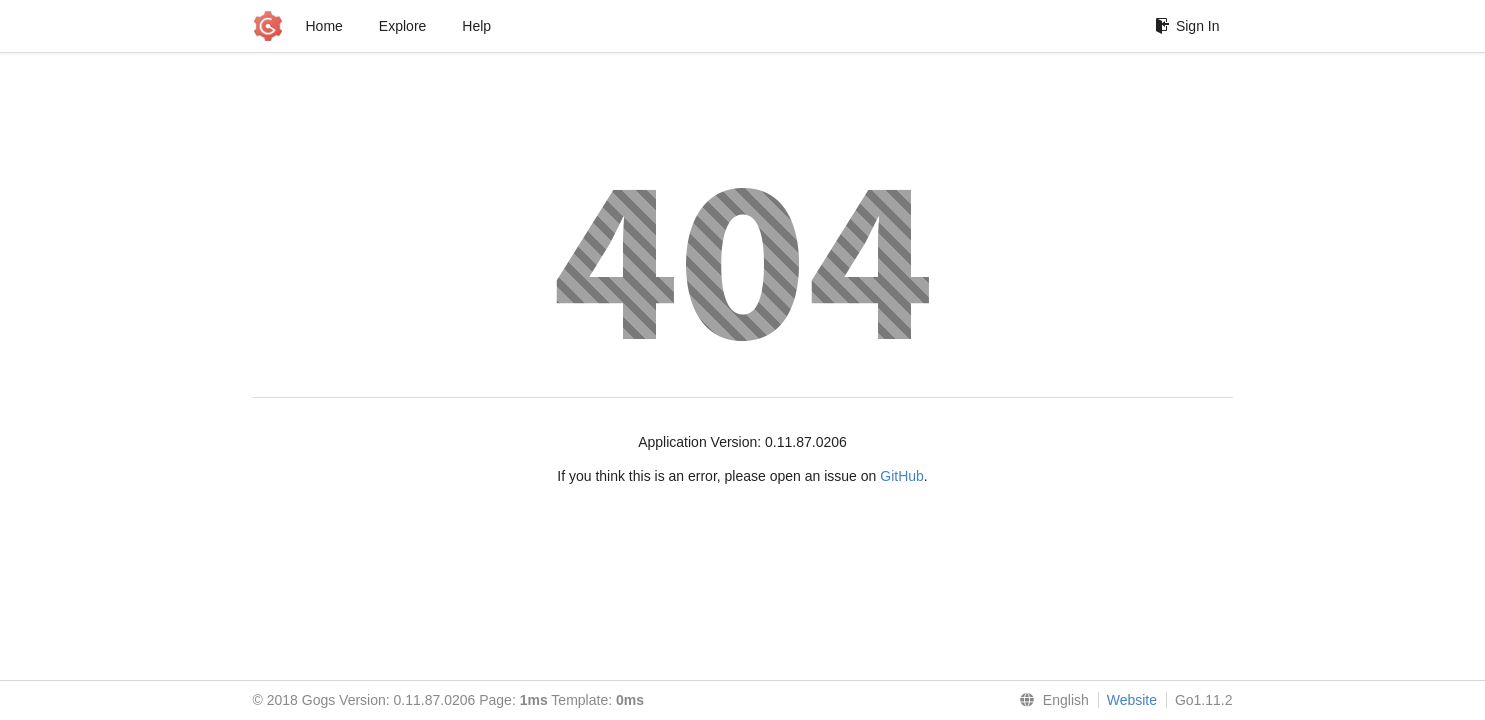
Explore (402, 26)
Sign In (1187, 26)
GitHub (902, 476)
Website (1132, 700)
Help (476, 26)
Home (324, 26)
